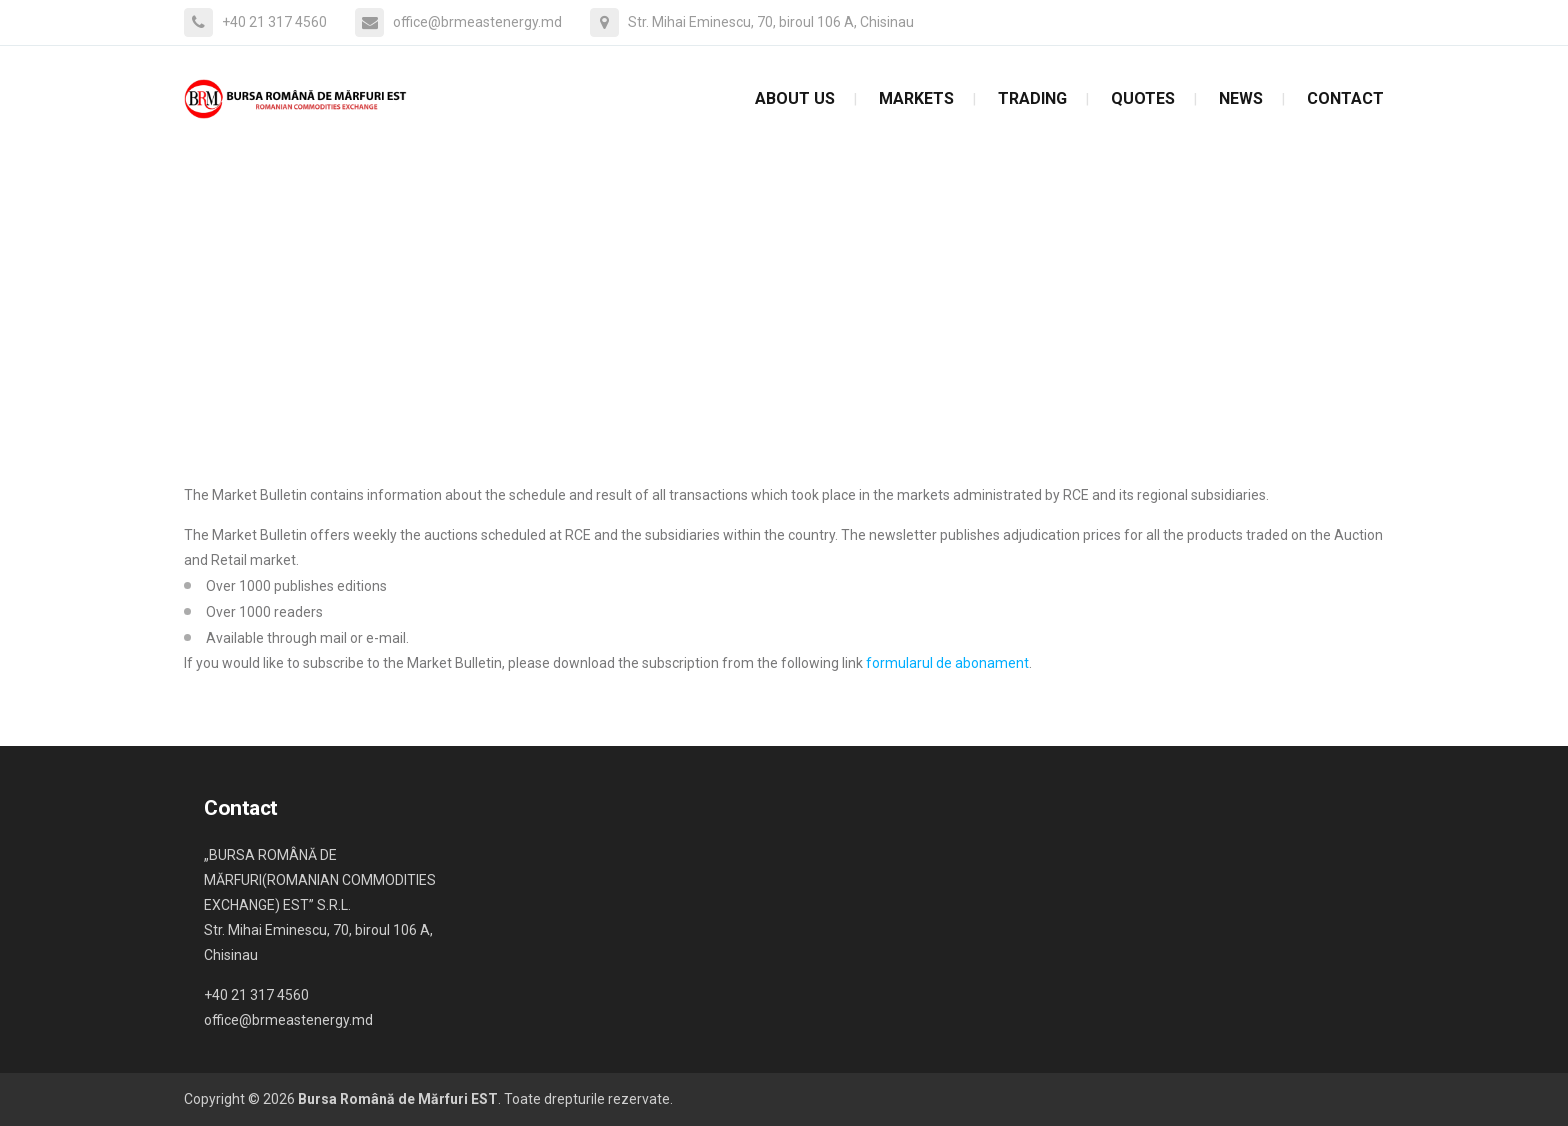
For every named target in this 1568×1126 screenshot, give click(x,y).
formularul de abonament (947, 663)
